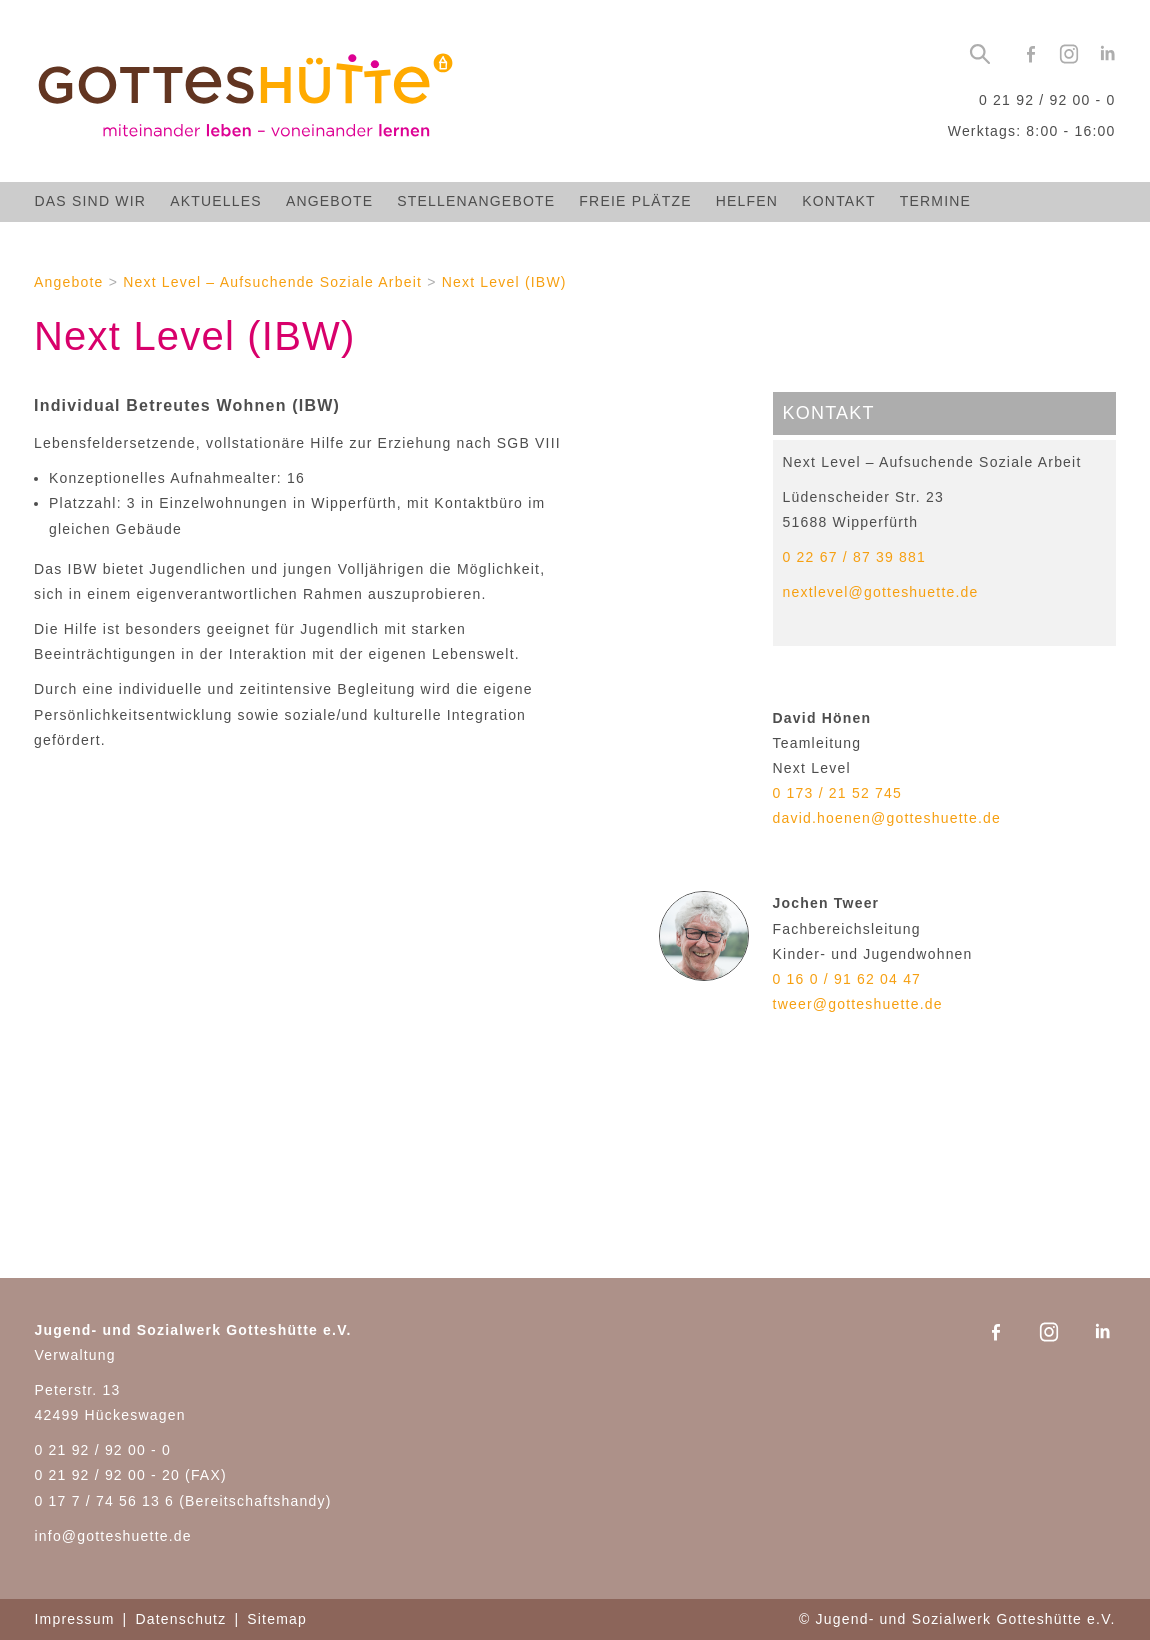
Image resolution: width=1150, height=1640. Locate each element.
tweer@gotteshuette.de (858, 1004)
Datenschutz (180, 1619)
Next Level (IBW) (504, 282)
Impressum (75, 1619)
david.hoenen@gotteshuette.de (887, 818)
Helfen (747, 201)
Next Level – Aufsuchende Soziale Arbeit (272, 282)
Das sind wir (91, 201)
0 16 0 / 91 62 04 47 (847, 979)
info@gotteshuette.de (113, 1536)
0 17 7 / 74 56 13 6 (105, 1501)
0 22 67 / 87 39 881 (854, 557)
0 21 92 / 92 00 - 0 (1047, 100)
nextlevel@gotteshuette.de (881, 592)
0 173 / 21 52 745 (837, 793)
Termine (935, 201)
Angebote (329, 201)
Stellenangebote (476, 201)
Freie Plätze (635, 201)
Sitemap (277, 1619)
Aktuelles (216, 201)
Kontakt (838, 201)
